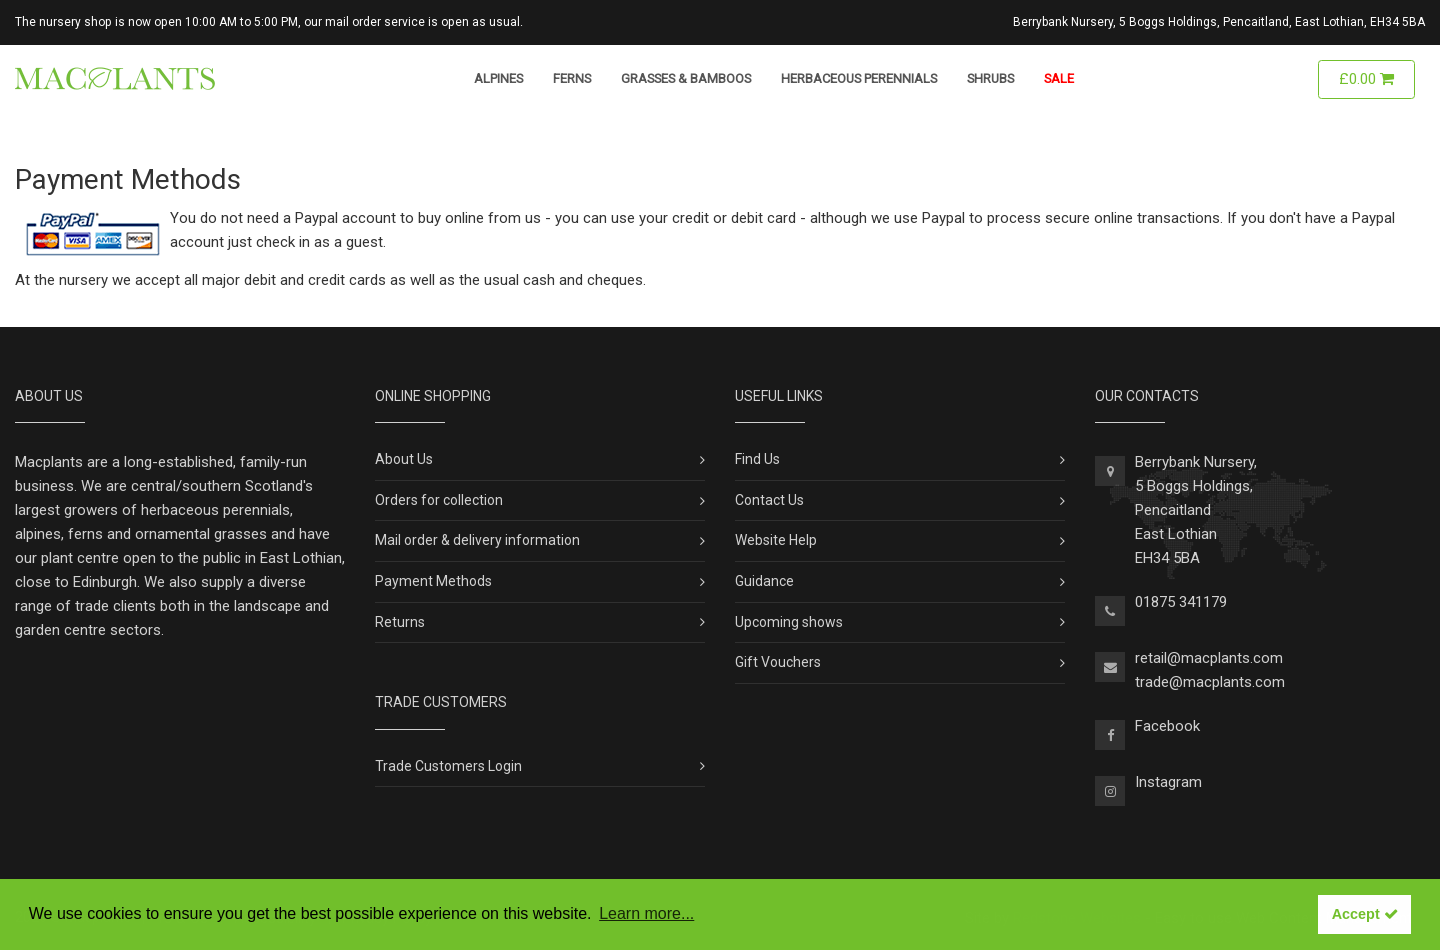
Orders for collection (439, 500)
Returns (400, 622)
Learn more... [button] (646, 913)
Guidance (764, 581)
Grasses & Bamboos (686, 78)
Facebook (1167, 726)
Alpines (498, 78)
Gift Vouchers (778, 662)
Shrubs (990, 78)
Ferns (572, 78)
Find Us (757, 459)
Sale (1059, 78)
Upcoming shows (789, 622)
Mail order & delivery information (477, 540)
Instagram (1168, 782)
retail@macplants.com (1209, 658)
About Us (404, 459)
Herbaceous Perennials (859, 78)
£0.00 (1366, 79)
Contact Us (769, 500)
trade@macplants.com (1210, 682)
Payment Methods (433, 581)
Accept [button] (1365, 914)
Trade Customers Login (448, 766)
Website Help (776, 540)
